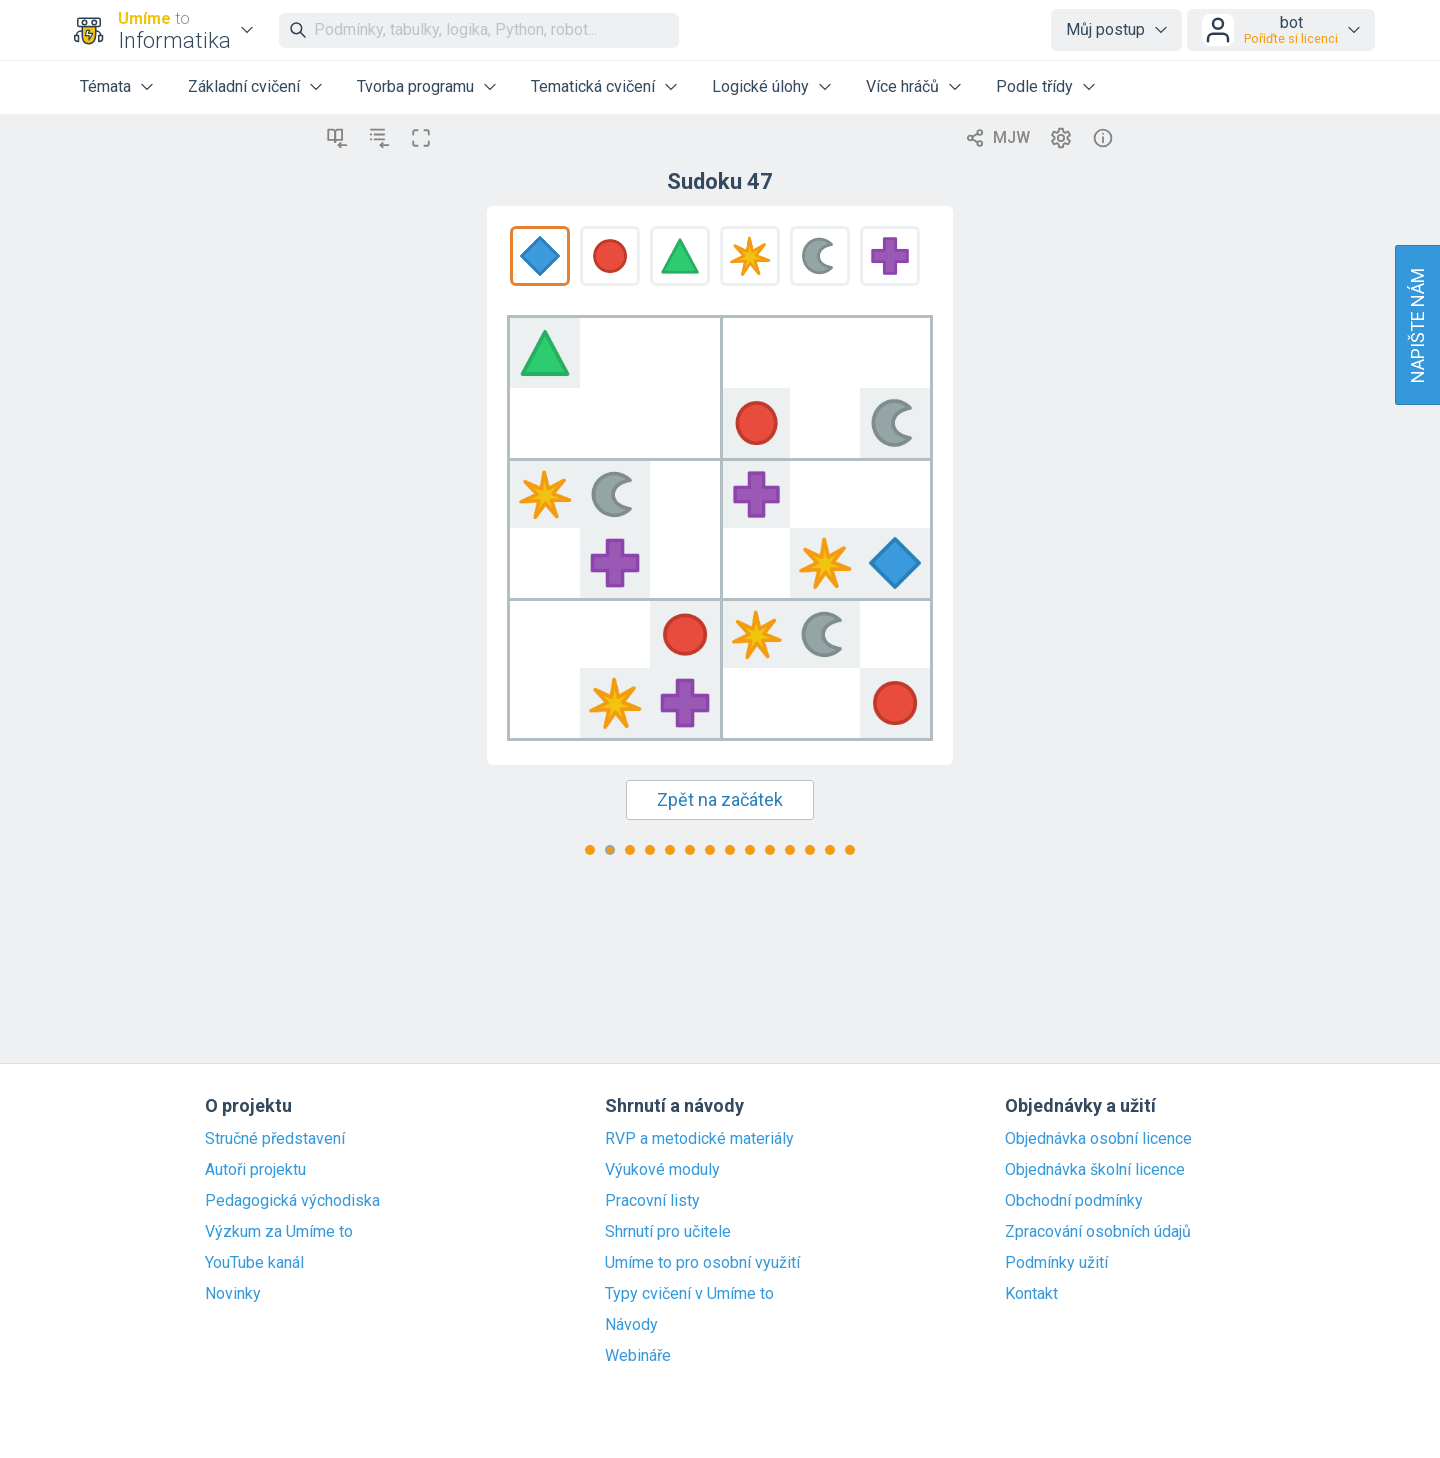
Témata (105, 86)
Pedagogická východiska (292, 1201)
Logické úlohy (760, 86)
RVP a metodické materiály (699, 1139)
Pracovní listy (652, 1201)
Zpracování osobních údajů (1098, 1232)
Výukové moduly (662, 1170)
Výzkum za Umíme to (279, 1232)
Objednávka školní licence (1095, 1170)
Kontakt (1031, 1294)
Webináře (638, 1356)
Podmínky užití (1056, 1263)
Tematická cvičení (593, 86)
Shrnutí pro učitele (668, 1232)
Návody (631, 1325)
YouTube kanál (254, 1263)
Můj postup (1105, 29)
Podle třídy (1034, 86)
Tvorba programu (415, 86)
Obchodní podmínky (1074, 1201)
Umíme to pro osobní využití (702, 1263)
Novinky (233, 1294)
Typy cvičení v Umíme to (689, 1294)
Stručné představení (275, 1139)
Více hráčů (902, 86)
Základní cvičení (244, 86)
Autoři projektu (255, 1170)
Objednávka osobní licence (1098, 1139)
